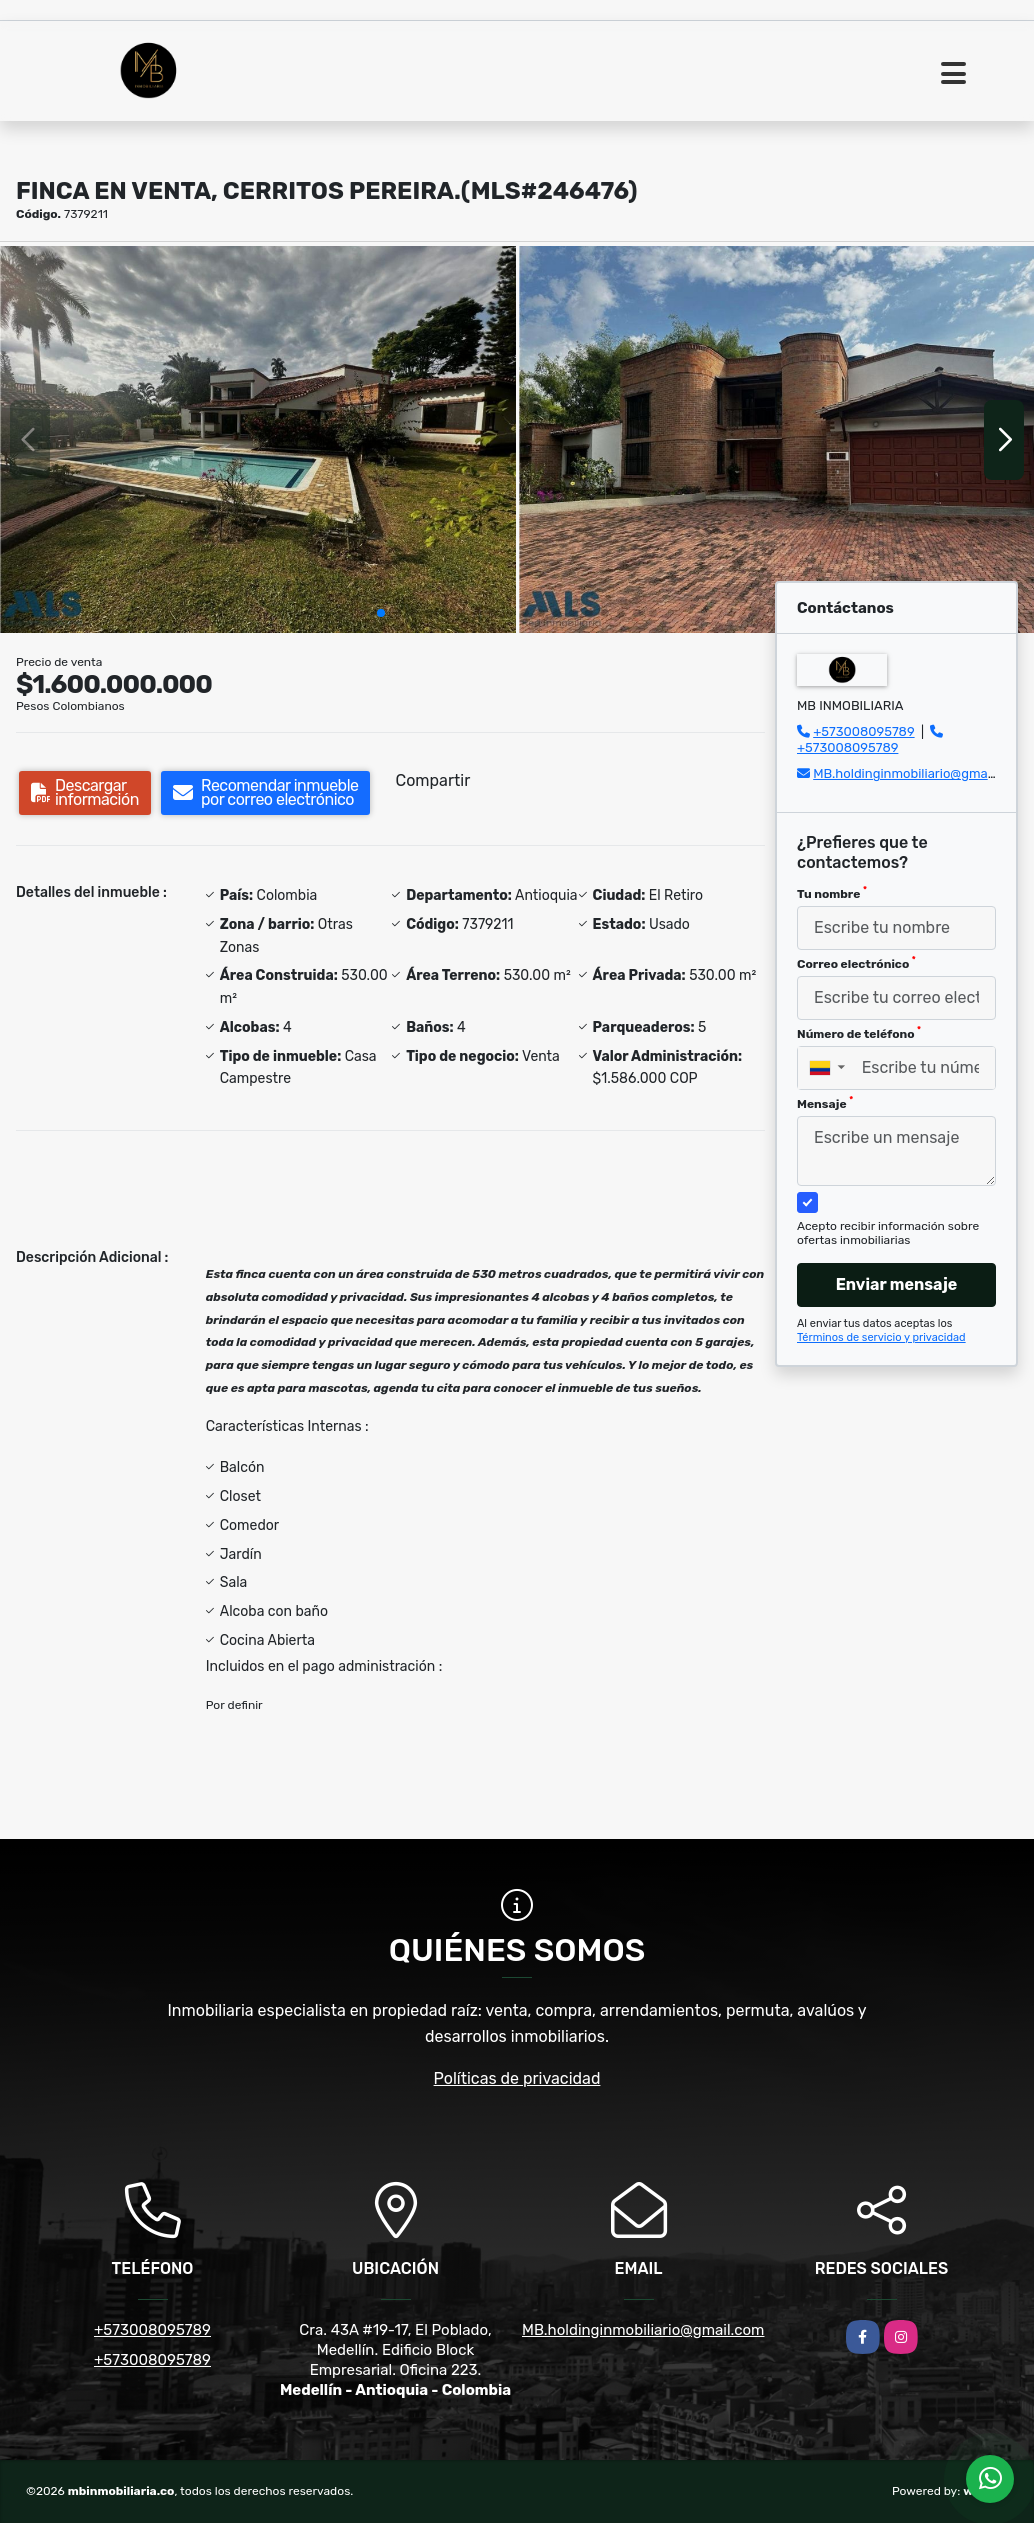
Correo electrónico (856, 963)
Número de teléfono (859, 1033)
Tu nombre (832, 893)
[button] (381, 613)
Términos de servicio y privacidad (881, 1337)
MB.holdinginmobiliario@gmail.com (918, 773)
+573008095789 (863, 731)
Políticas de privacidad (517, 2078)
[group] (258, 439)
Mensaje (825, 1103)
